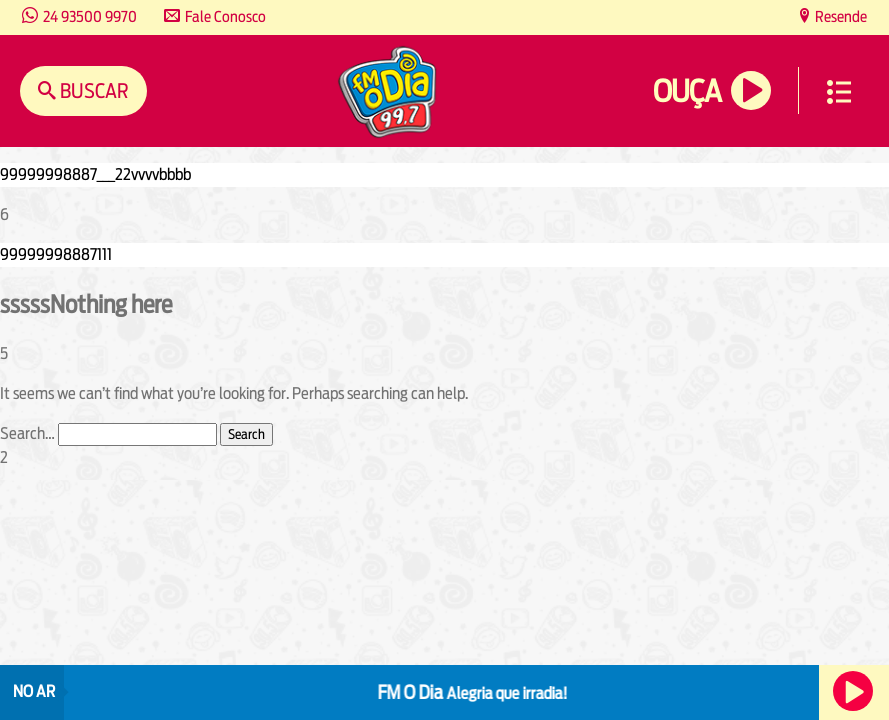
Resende (839, 16)
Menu (839, 92)
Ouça (687, 91)
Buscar (92, 90)
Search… (27, 433)
